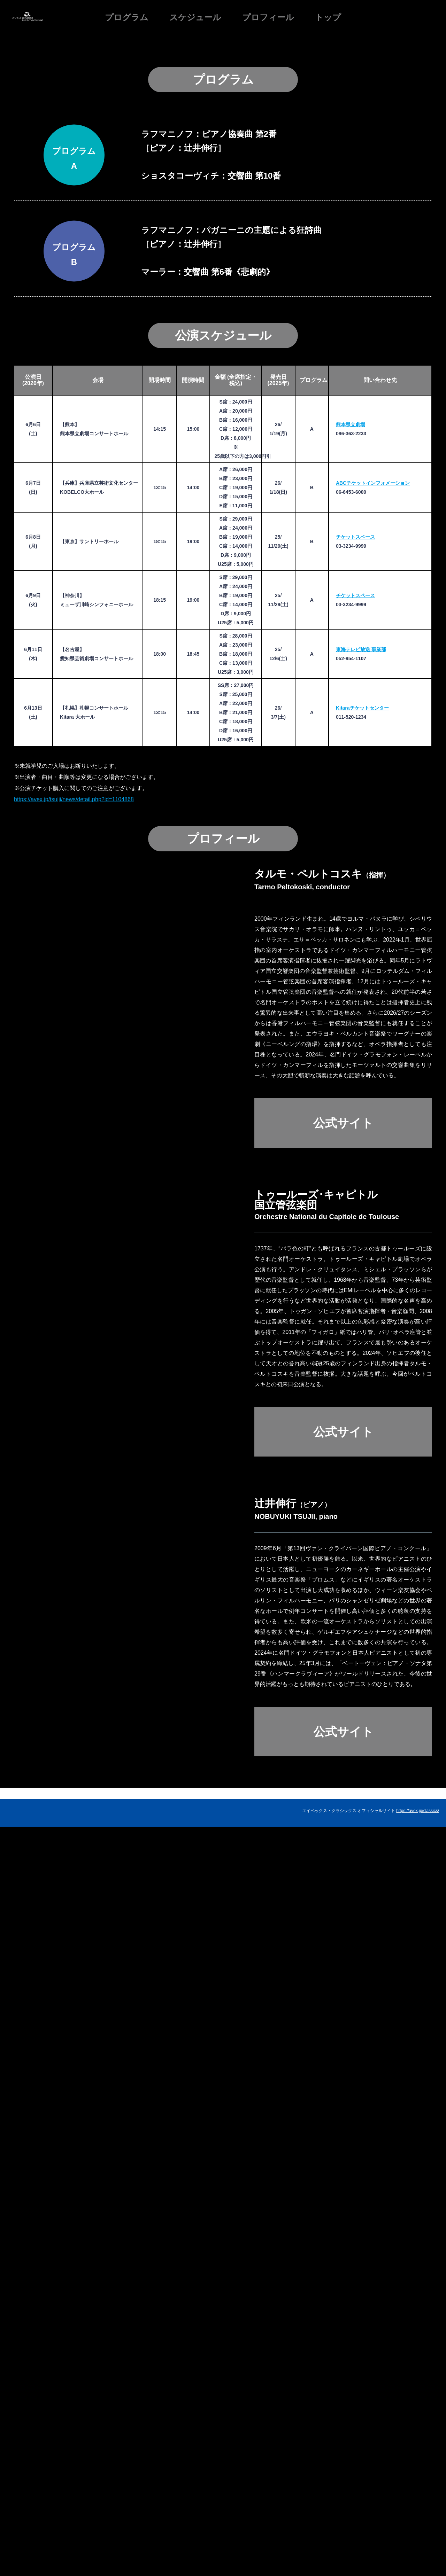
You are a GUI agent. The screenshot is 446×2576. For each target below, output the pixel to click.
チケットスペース (355, 1234)
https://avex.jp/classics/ (417, 2539)
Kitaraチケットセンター (362, 1405)
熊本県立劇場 (350, 1121)
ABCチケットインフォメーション (373, 1180)
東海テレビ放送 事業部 (361, 1346)
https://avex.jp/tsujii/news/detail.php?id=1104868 (74, 1496)
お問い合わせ (426, 2546)
